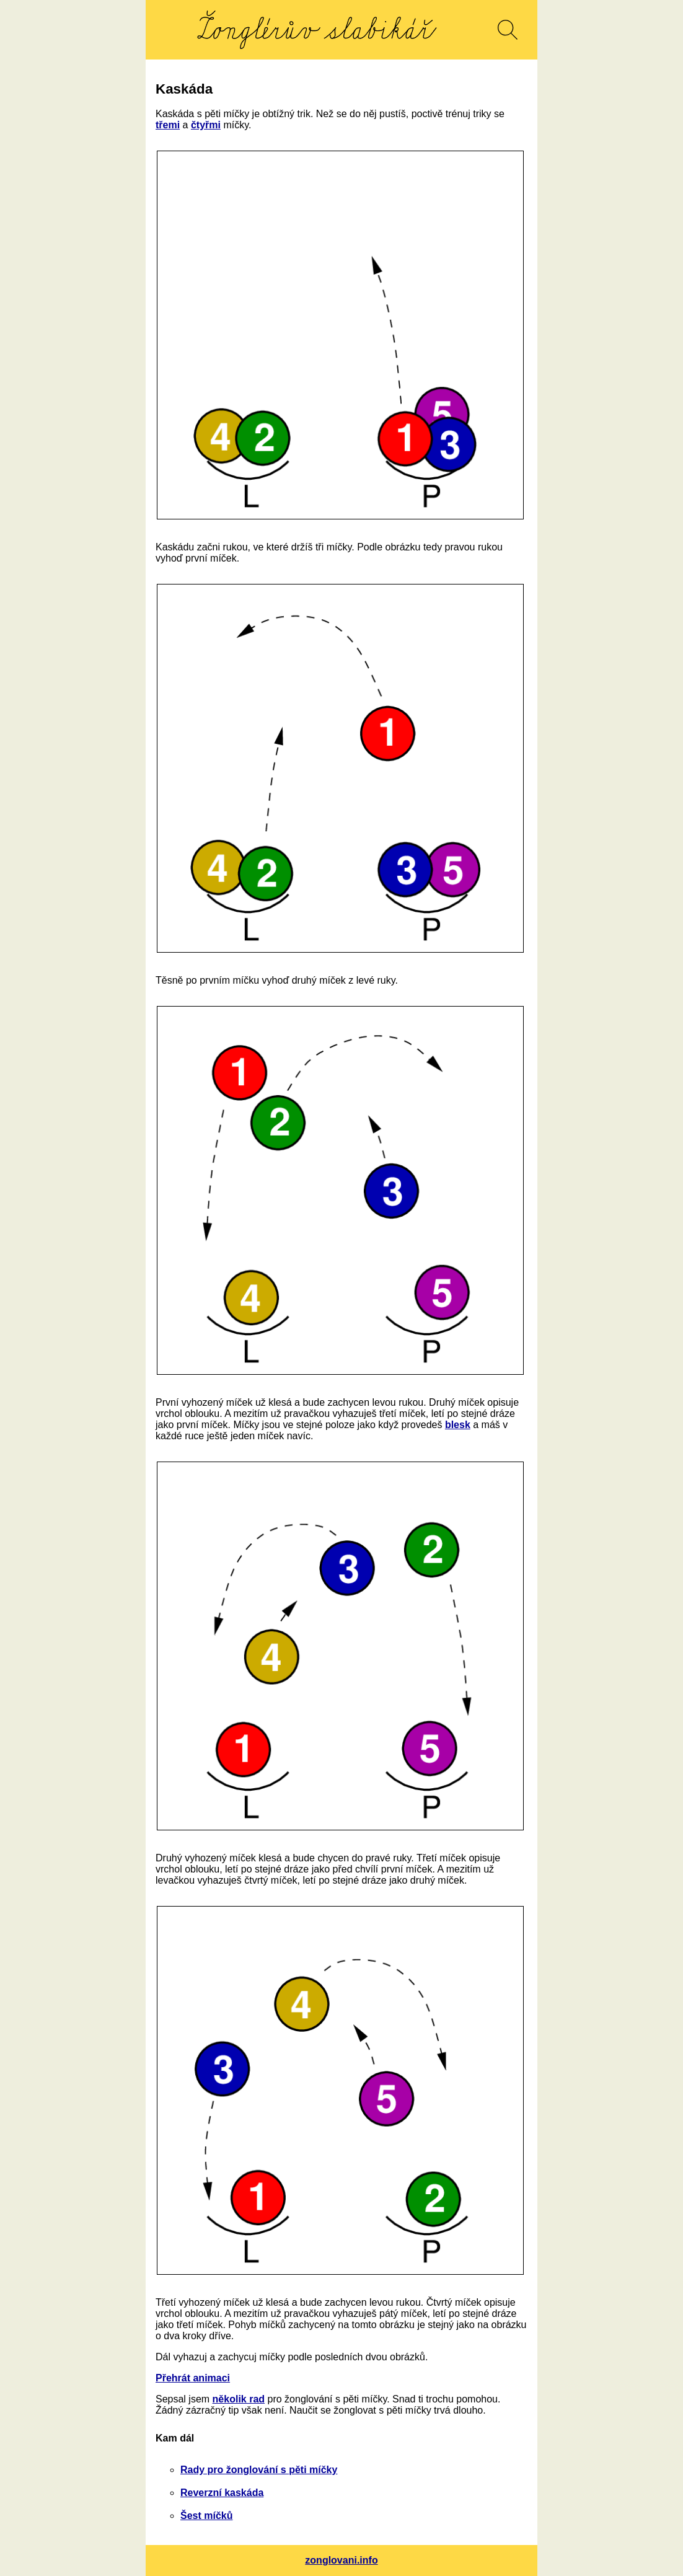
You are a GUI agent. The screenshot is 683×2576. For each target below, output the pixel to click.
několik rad (239, 2399)
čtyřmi (206, 125)
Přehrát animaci (193, 2378)
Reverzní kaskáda (221, 2492)
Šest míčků (206, 2515)
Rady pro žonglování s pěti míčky (258, 2469)
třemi (168, 125)
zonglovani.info (341, 2560)
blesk (457, 1424)
